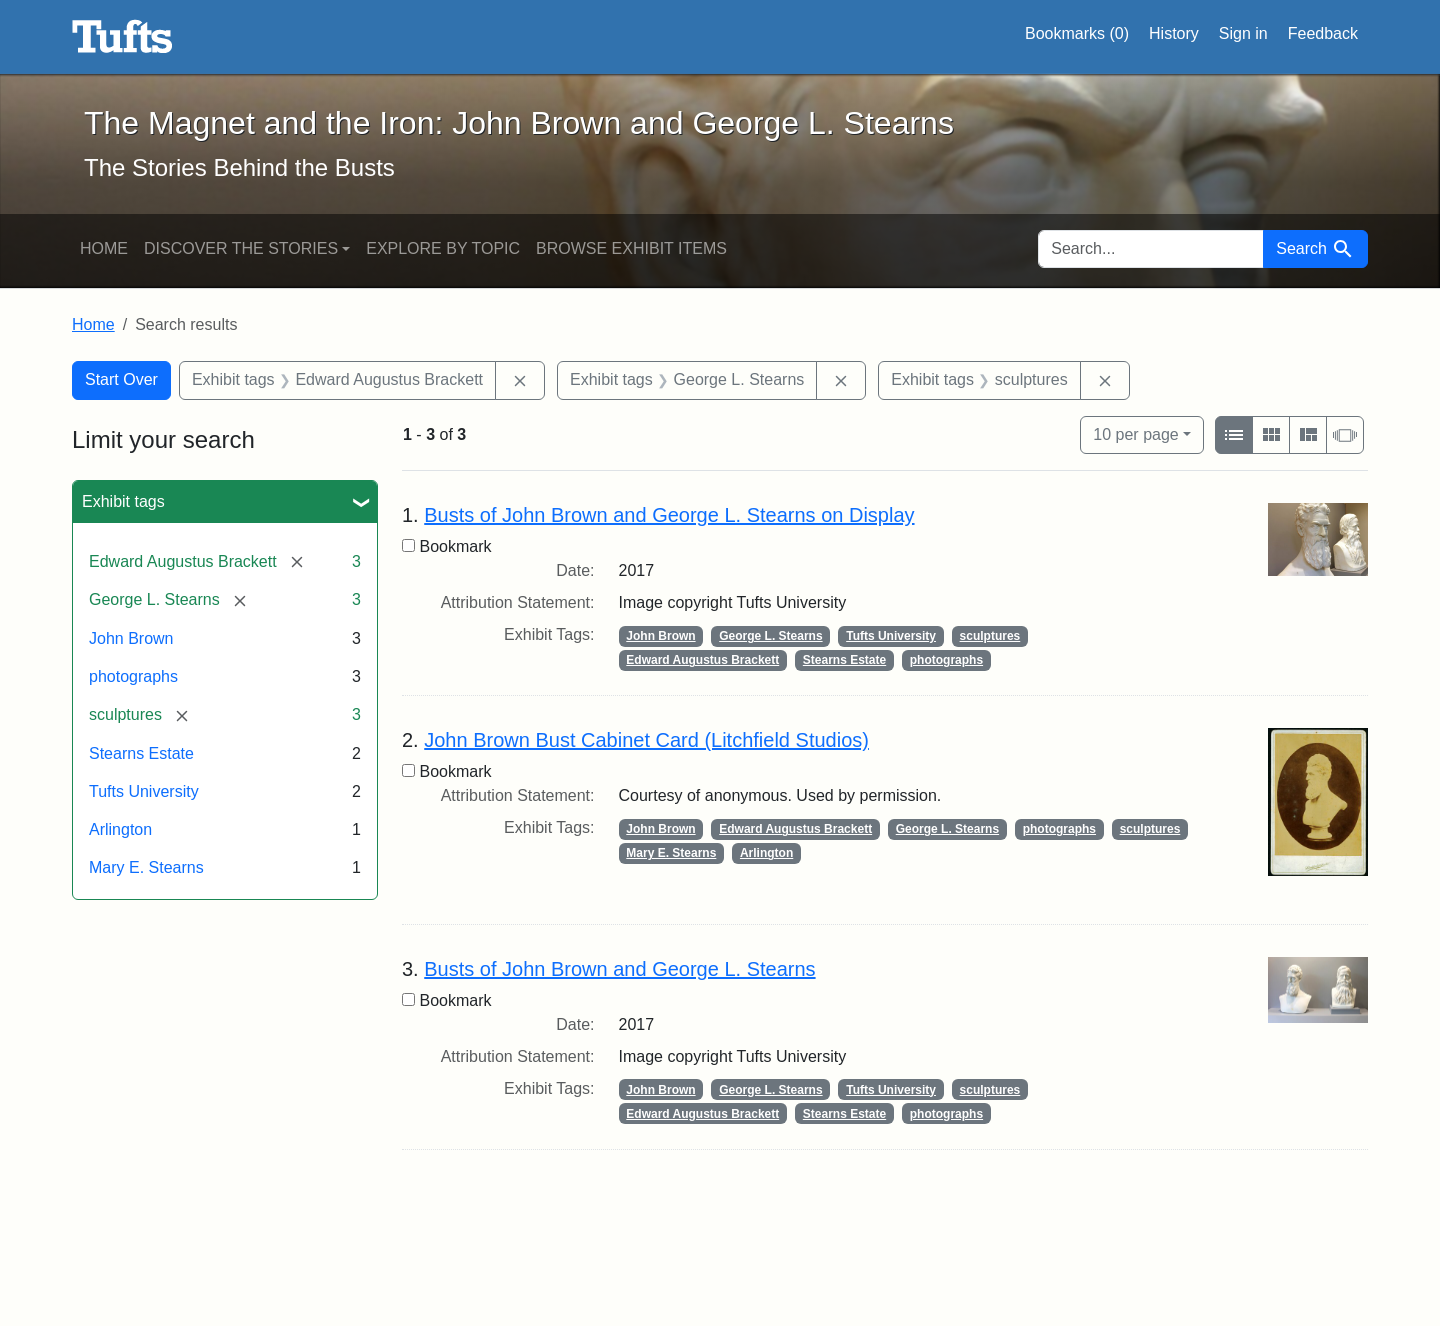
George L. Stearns (770, 636)
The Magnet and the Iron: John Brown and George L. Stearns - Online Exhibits (122, 37)
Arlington (120, 829)
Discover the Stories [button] (241, 248)
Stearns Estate (141, 753)
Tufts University (144, 791)
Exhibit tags (123, 501)
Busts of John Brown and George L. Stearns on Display (669, 515)
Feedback (1323, 33)
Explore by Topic (443, 248)
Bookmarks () (1077, 34)
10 (1135, 432)
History (1174, 33)
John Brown (131, 638)
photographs (133, 676)
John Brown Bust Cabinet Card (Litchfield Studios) (646, 740)
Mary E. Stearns (146, 867)
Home (104, 248)
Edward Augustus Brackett (702, 660)
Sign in (1243, 33)
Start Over (121, 379)
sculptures (990, 636)
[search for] (1151, 249)
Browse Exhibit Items (631, 248)
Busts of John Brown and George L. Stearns (619, 969)
